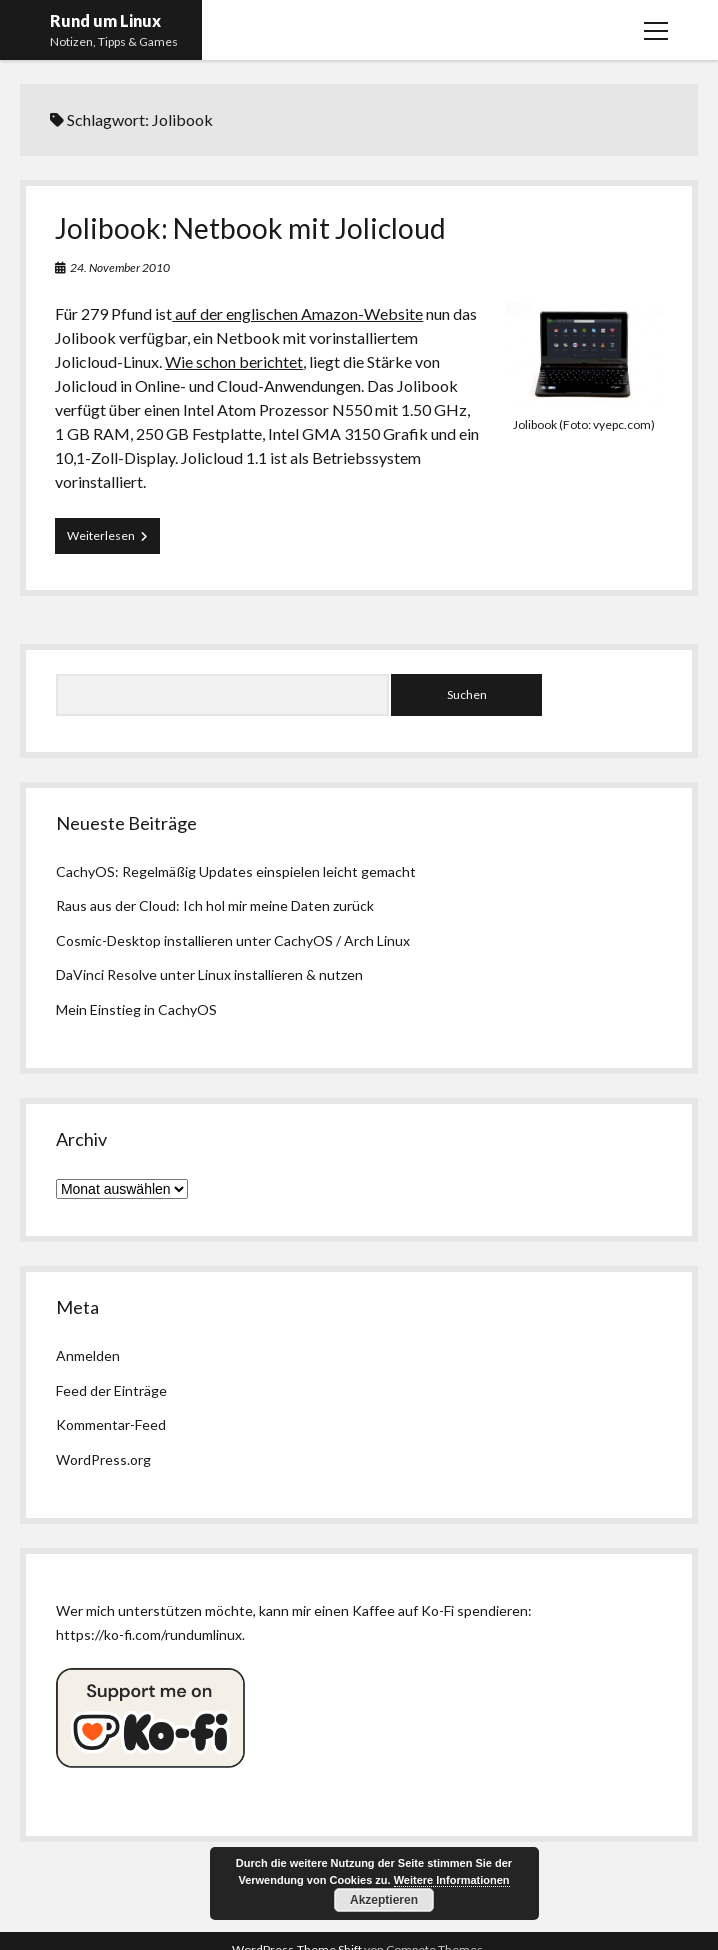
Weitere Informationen (452, 1880)
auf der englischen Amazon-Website (297, 313)
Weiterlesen (113, 540)
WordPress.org (103, 1459)
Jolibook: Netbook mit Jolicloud (250, 228)
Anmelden (88, 1355)
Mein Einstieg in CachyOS (136, 1009)
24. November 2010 (120, 267)
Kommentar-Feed (111, 1424)
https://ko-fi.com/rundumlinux (149, 1634)
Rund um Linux (105, 20)
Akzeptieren (384, 1900)
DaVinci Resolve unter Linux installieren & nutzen (209, 974)
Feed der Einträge (111, 1390)
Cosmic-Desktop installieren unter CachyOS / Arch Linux (233, 940)
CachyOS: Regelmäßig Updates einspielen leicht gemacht (236, 871)
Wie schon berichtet (234, 361)
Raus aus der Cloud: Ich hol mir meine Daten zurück (215, 905)
